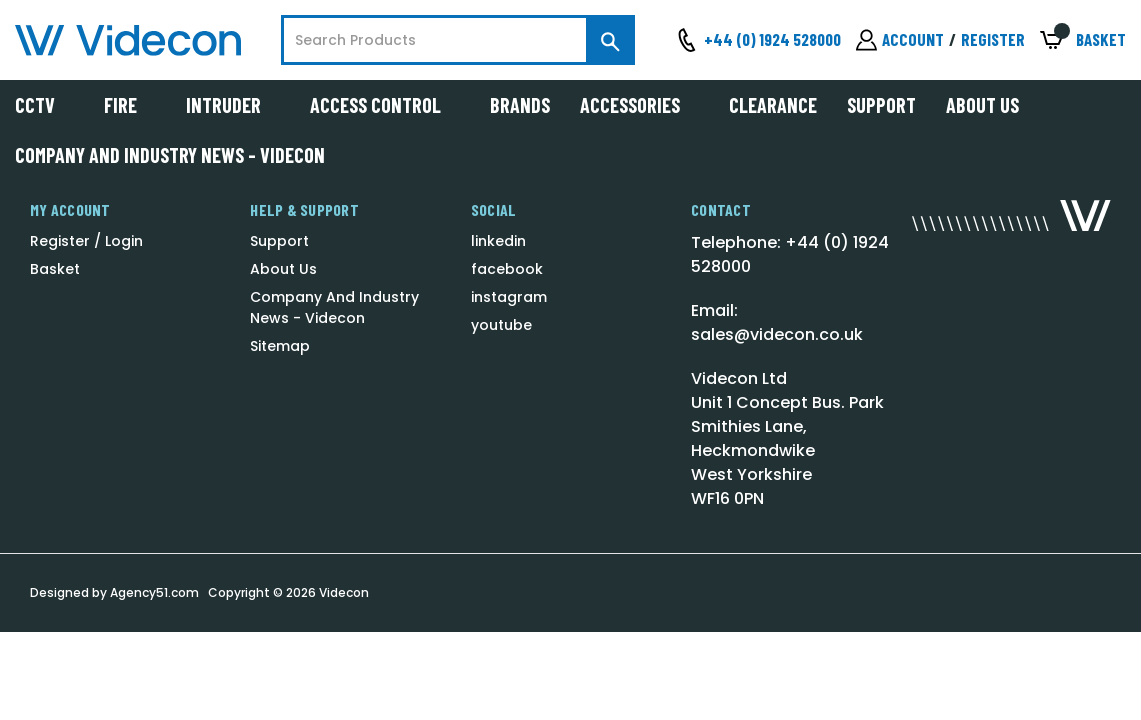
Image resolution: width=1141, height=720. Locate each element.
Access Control (385, 105)
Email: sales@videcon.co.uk (777, 322)
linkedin (498, 241)
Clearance (773, 105)
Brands (520, 105)
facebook (507, 269)
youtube (501, 325)
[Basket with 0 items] (1083, 40)
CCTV (44, 105)
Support (881, 105)
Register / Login (86, 241)
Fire (130, 105)
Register (993, 39)
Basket (55, 269)
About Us (982, 105)
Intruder (233, 105)
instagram (509, 297)
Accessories (639, 105)
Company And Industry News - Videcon (170, 155)
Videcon (344, 592)
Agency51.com (154, 592)
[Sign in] (900, 40)
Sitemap (280, 346)
